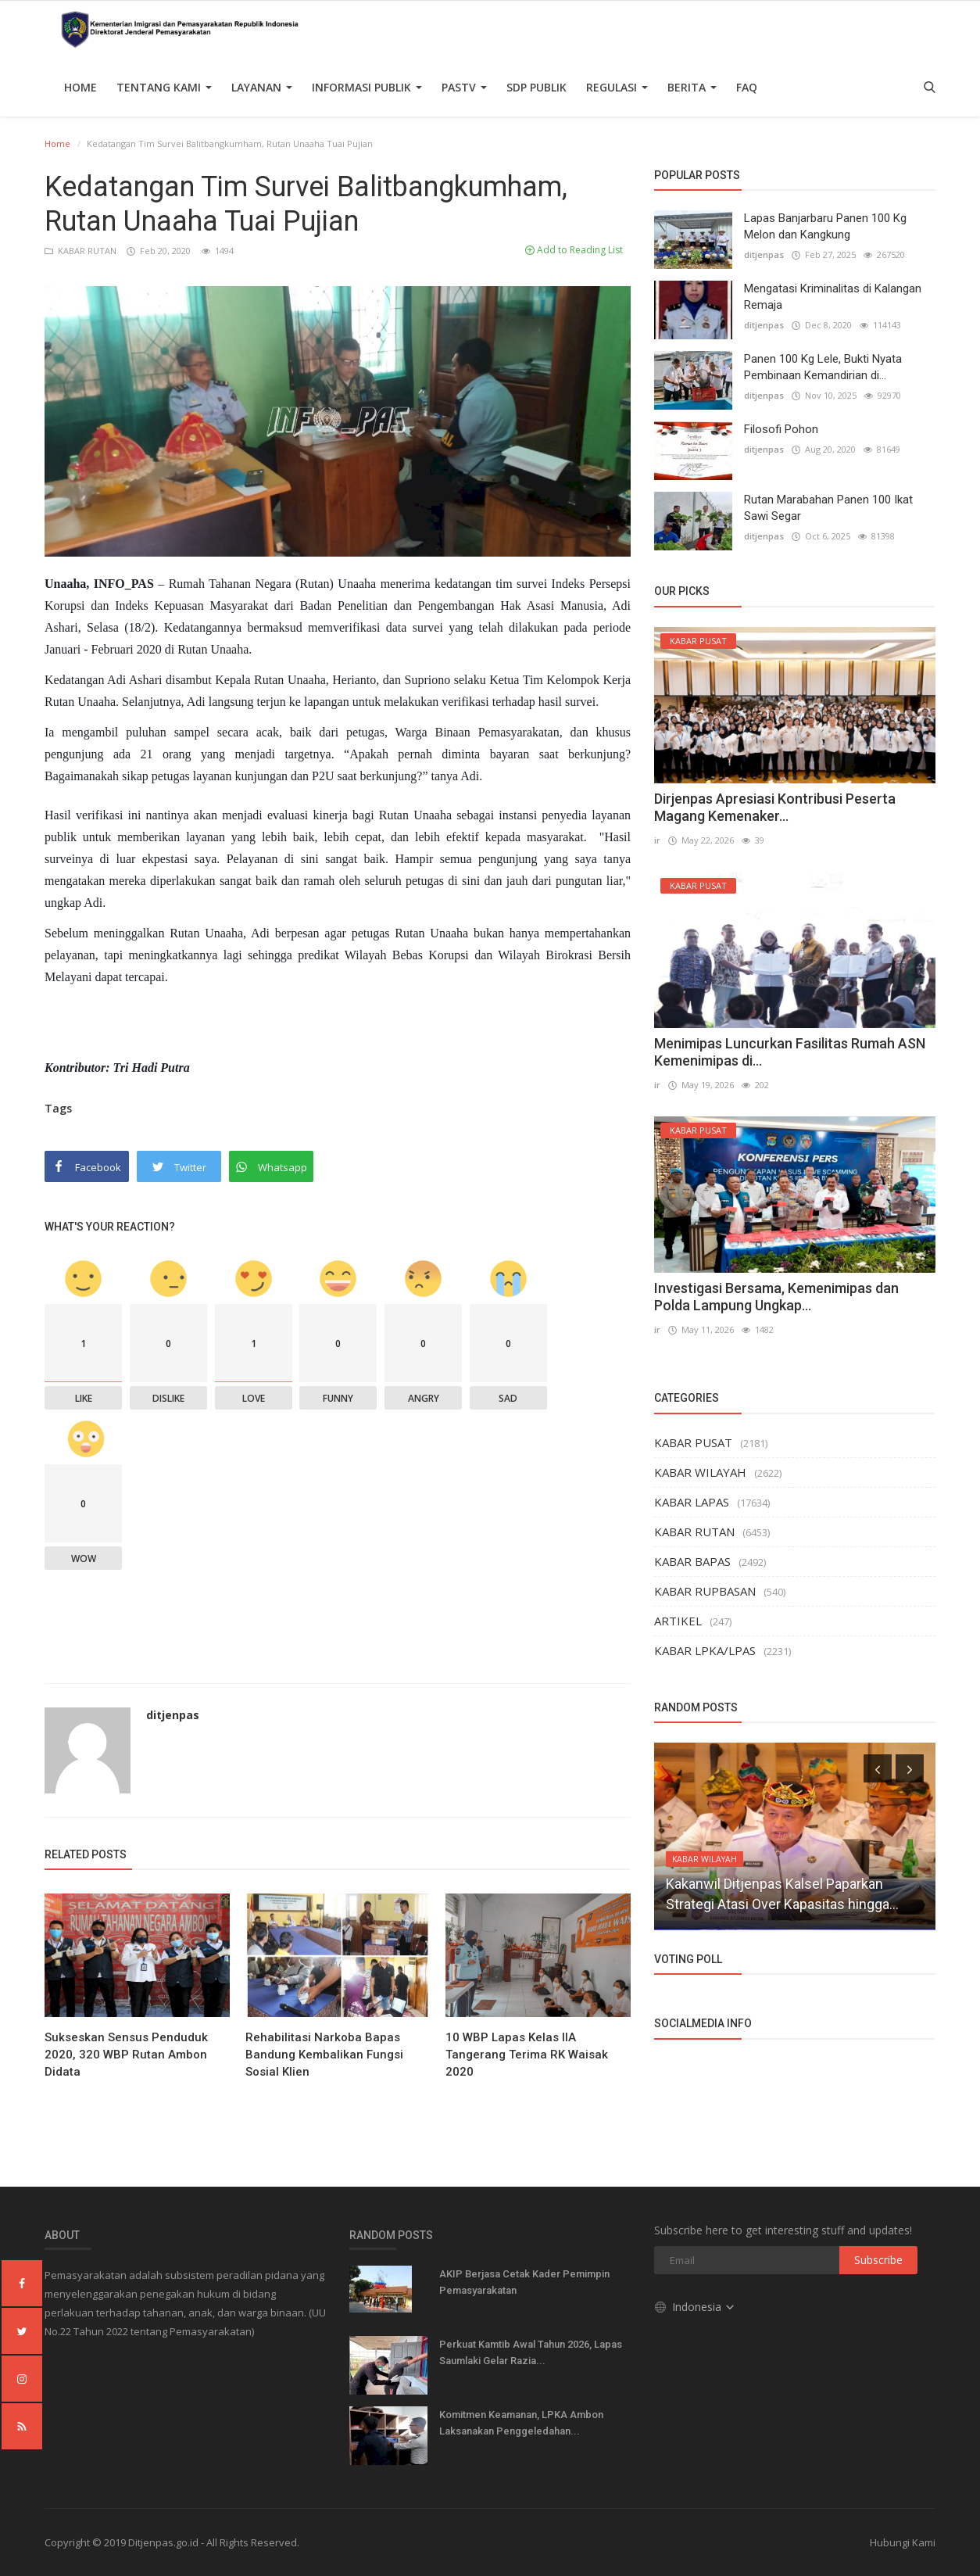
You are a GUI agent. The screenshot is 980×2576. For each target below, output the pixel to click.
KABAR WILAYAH (700, 1472)
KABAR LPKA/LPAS (705, 1650)
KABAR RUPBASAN (705, 1591)
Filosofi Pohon (781, 429)
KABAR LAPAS (691, 1502)
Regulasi (617, 87)
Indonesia (695, 2306)
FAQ (746, 87)
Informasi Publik (367, 87)
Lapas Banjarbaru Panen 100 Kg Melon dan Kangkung (825, 226)
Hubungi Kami (902, 2542)
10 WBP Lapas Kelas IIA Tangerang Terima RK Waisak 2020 (526, 2054)
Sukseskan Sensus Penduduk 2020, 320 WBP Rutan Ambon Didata (126, 2054)
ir (657, 840)
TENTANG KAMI (164, 87)
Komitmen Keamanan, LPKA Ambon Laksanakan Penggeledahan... (521, 2423)
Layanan (261, 87)
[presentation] (878, 1768)
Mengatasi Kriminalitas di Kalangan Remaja (832, 296)
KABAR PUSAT (693, 1442)
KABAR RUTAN (82, 250)
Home (80, 87)
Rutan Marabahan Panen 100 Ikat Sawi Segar (828, 508)
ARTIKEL (678, 1620)
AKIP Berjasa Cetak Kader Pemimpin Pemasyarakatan (524, 2282)
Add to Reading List (574, 249)
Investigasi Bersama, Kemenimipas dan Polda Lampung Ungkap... (776, 1296)
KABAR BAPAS (692, 1561)
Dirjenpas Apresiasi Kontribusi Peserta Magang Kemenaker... (775, 807)
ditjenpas (172, 1714)
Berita (692, 87)
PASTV (464, 87)
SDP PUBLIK (536, 87)
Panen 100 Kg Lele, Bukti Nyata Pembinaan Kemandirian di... (823, 367)
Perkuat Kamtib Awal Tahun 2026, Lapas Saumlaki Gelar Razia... (530, 2352)
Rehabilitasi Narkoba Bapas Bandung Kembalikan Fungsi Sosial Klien (324, 2054)
